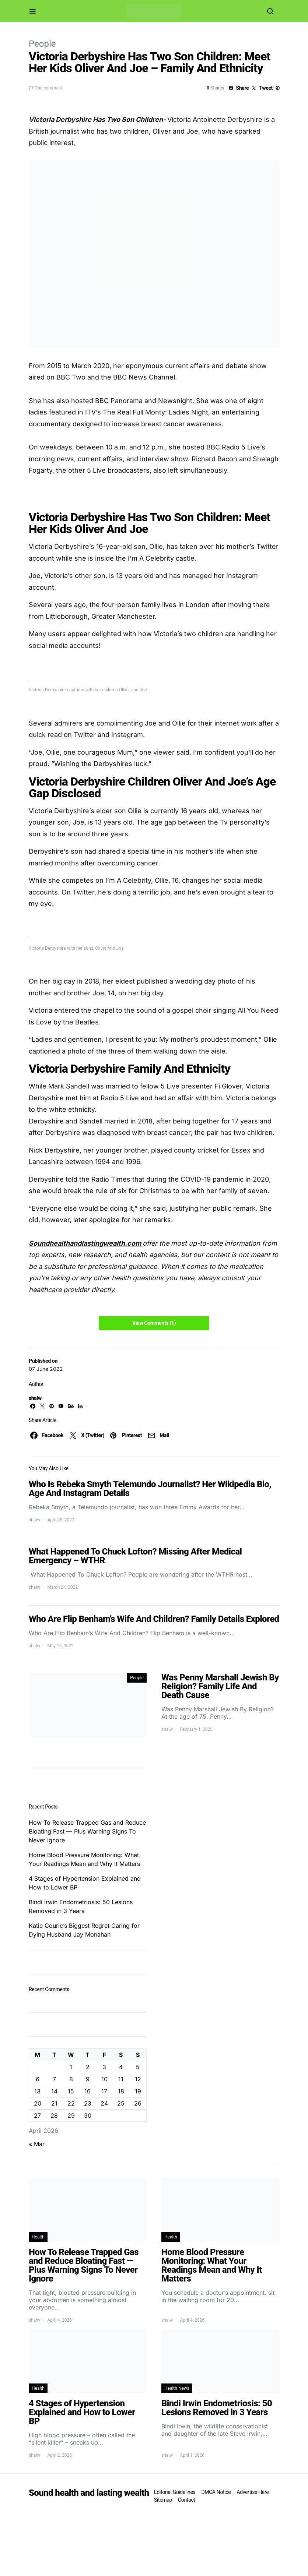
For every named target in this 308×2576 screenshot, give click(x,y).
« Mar (37, 2144)
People (42, 44)
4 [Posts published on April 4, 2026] (121, 2067)
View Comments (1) (154, 1323)
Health (38, 2237)
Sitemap (163, 2500)
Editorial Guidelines (174, 2492)
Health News (176, 2388)
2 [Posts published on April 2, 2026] (88, 2067)
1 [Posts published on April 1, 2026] (71, 2067)
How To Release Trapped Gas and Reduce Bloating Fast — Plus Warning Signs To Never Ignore (87, 1831)
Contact (186, 2500)
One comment (48, 88)
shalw (35, 1398)
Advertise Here (253, 2492)
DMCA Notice (216, 2492)
